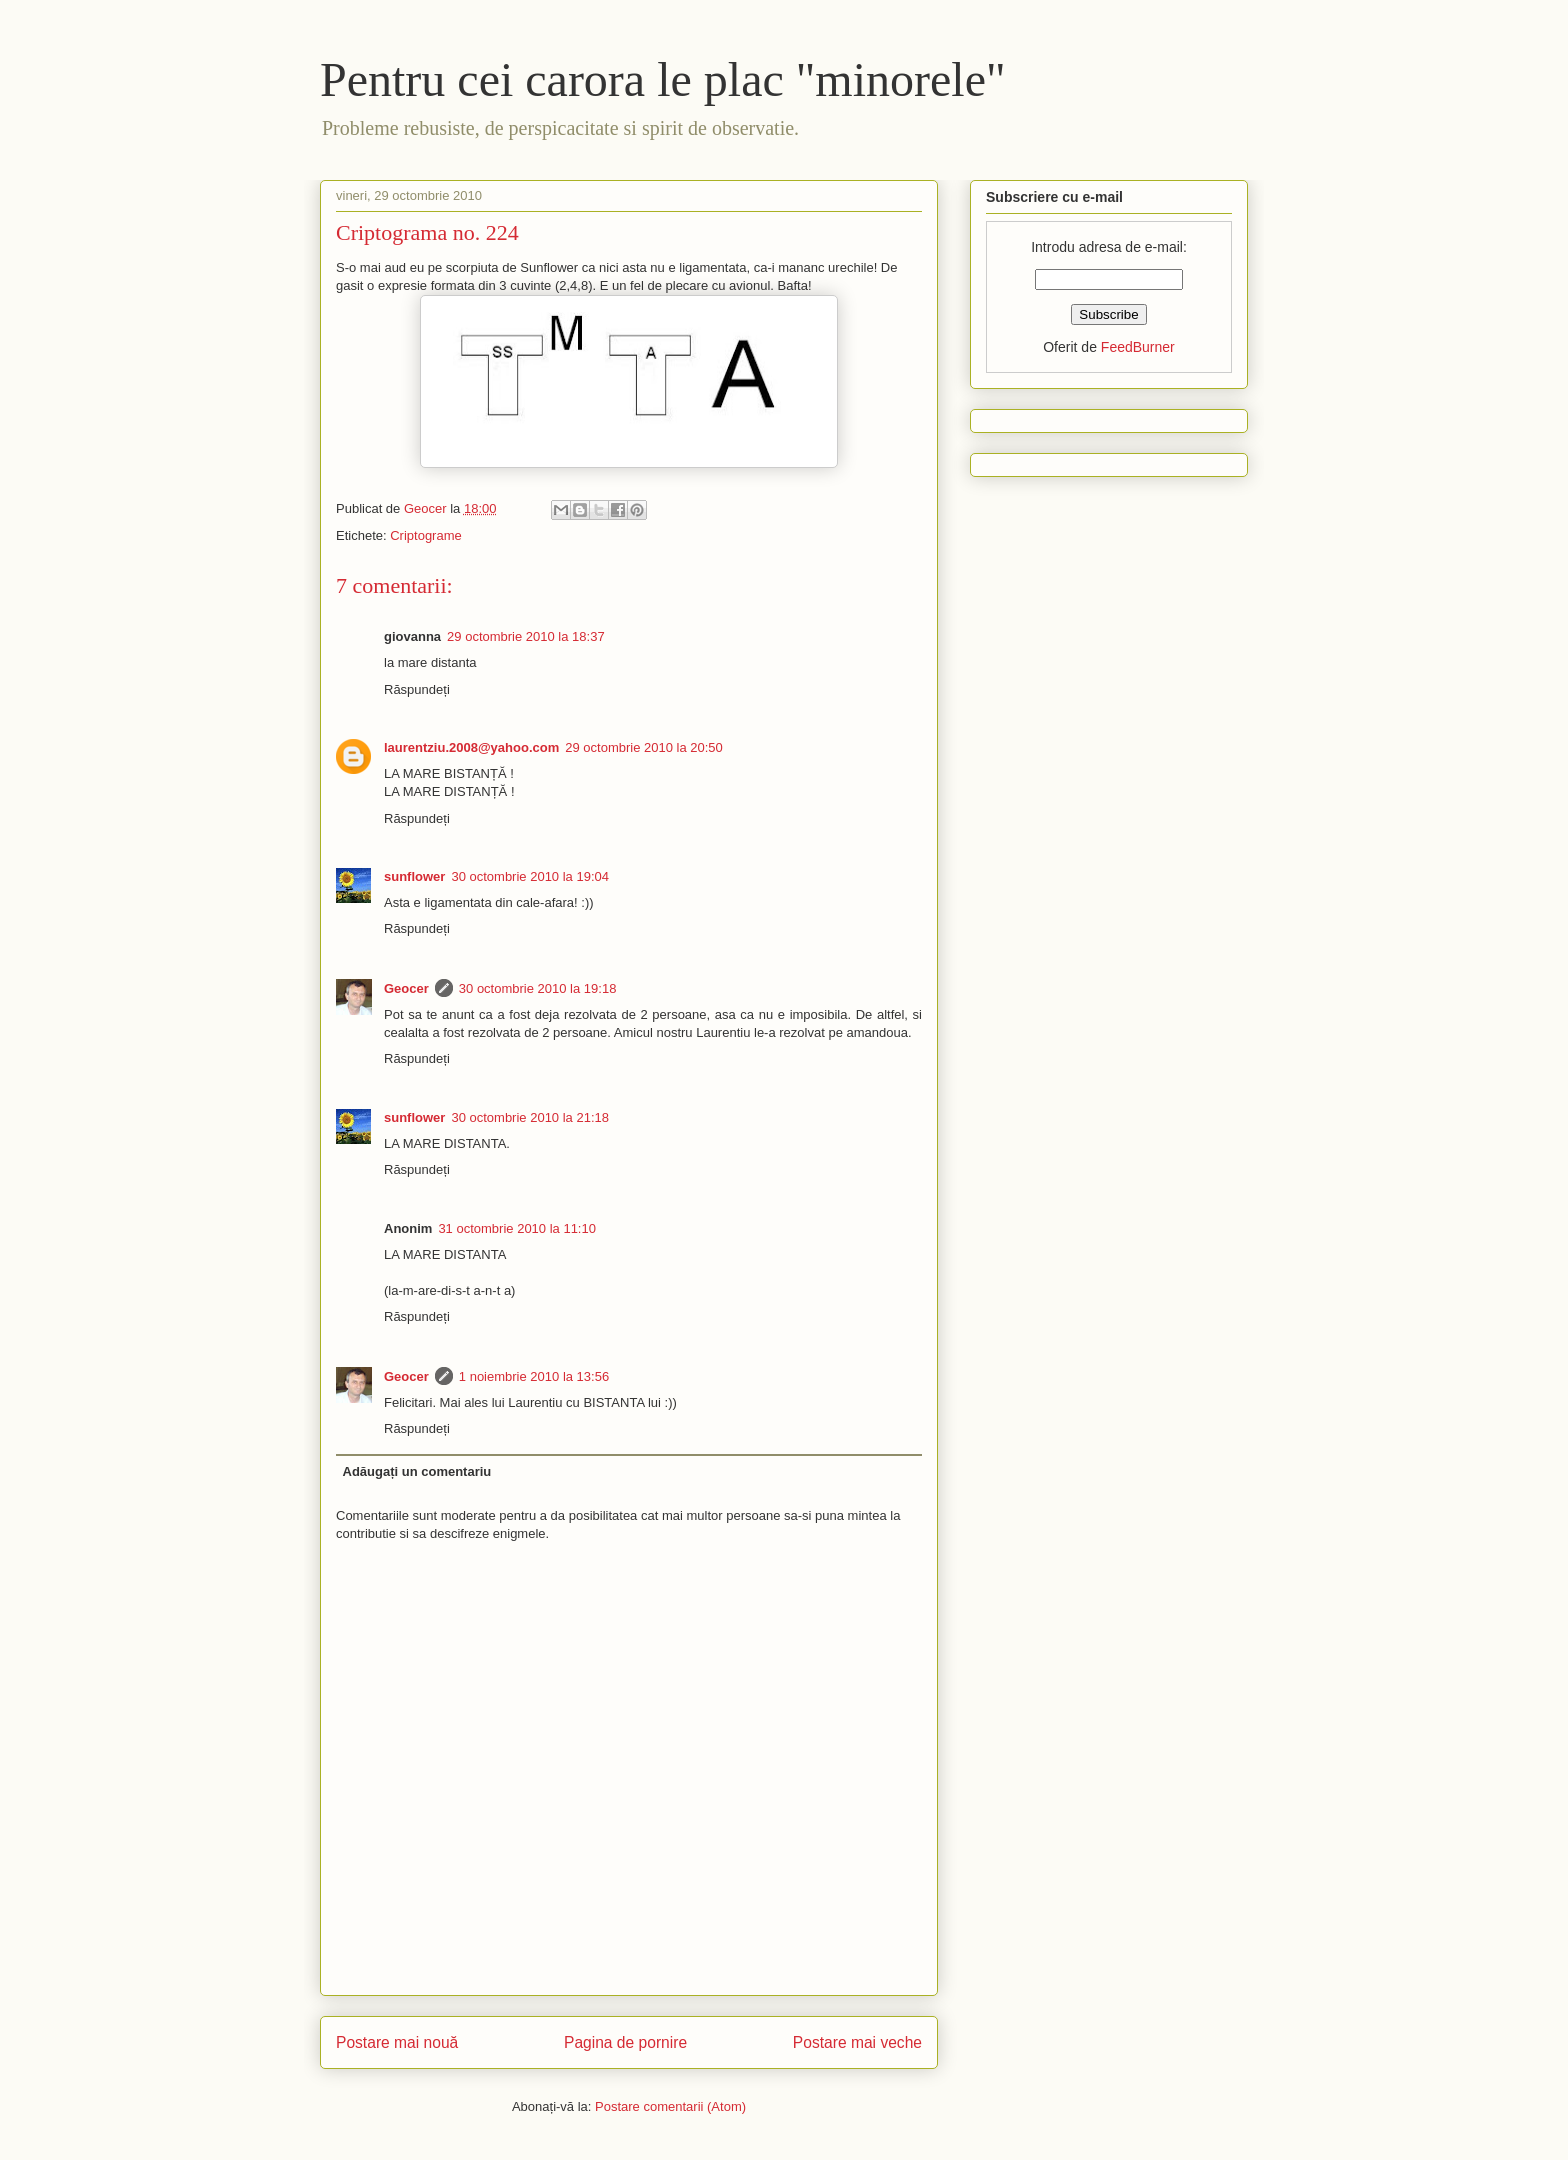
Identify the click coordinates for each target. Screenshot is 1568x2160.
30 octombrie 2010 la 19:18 (538, 988)
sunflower (414, 876)
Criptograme (426, 535)
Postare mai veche (857, 2042)
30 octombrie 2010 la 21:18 (530, 1117)
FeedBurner (1138, 347)
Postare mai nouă (397, 2042)
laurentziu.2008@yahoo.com (471, 747)
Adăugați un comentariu (417, 1471)
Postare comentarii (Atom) (670, 2106)
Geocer (406, 988)
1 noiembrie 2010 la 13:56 (534, 1376)
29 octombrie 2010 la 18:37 (526, 636)
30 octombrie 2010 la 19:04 (530, 876)
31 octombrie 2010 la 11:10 (517, 1228)
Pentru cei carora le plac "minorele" (663, 79)
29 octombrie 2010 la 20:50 (644, 747)
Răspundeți (417, 689)
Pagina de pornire (625, 2042)
